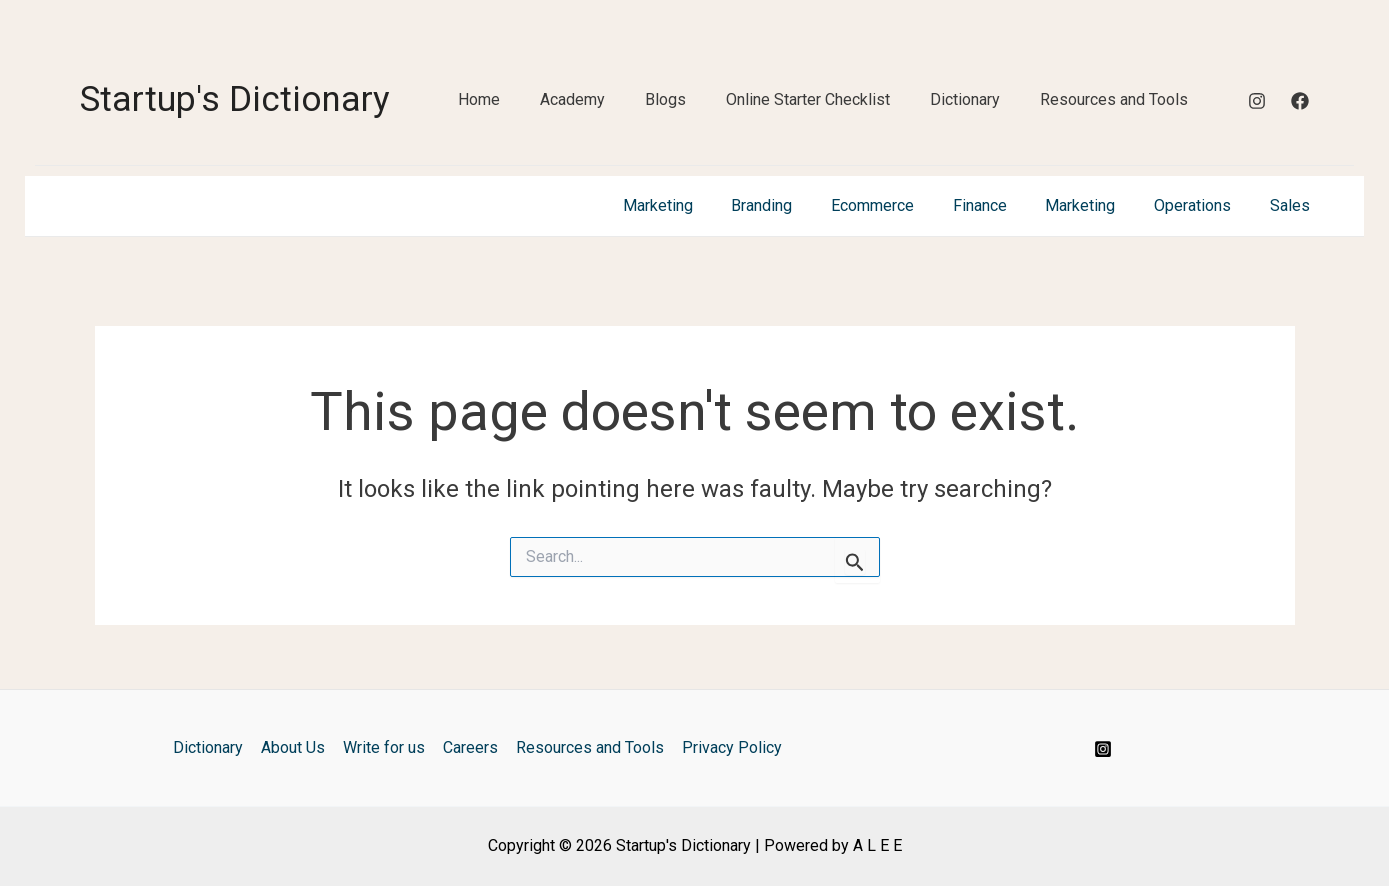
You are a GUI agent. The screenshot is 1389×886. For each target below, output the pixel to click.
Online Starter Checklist (808, 99)
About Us (296, 747)
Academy (572, 99)
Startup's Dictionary (235, 99)
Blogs (665, 99)
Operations (1202, 205)
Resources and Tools (1114, 99)
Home (479, 99)
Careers (469, 747)
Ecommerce (902, 205)
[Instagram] (1257, 101)
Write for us (385, 747)
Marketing (701, 205)
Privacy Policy (727, 747)
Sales (1293, 205)
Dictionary (965, 99)
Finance (1003, 205)
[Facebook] (1300, 101)
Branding (798, 205)
